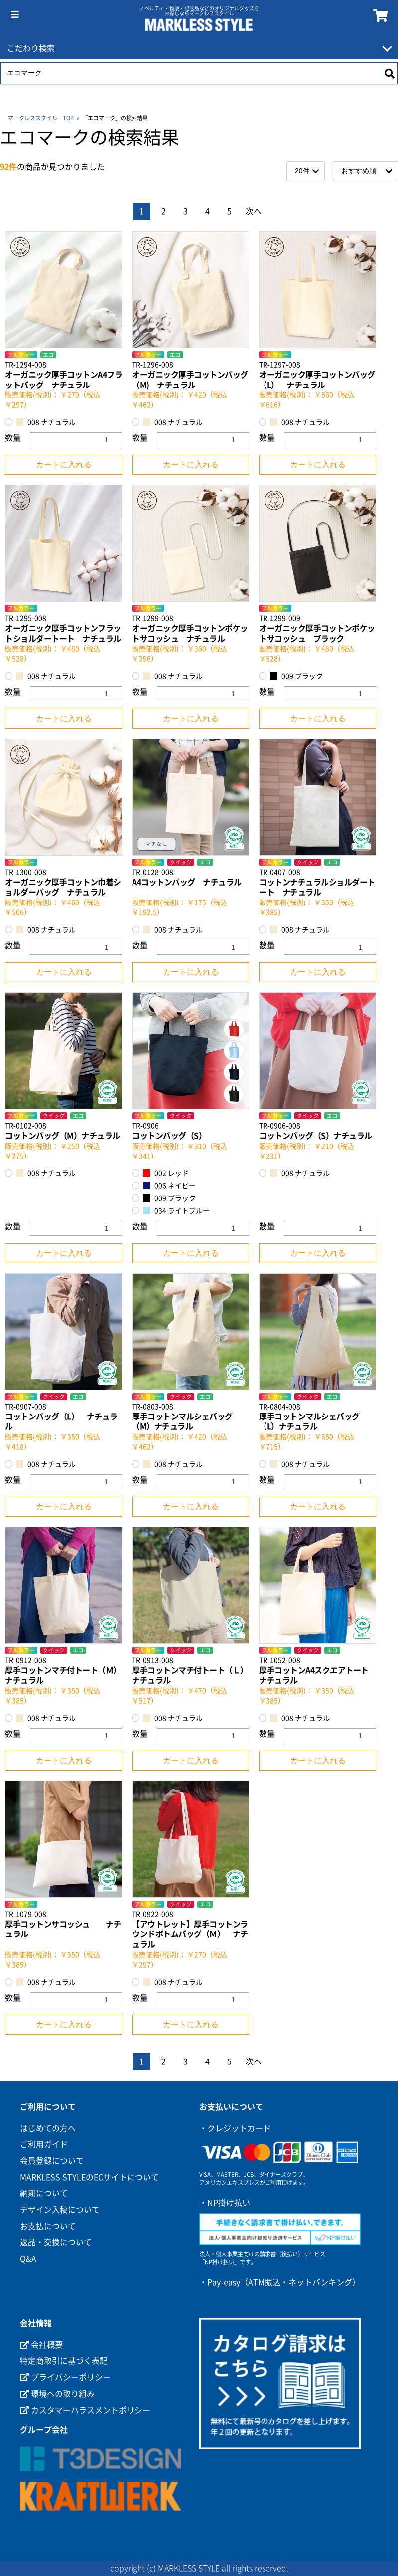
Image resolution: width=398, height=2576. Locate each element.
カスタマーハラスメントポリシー (85, 2410)
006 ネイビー (169, 1185)
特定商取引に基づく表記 (64, 2361)
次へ (254, 211)
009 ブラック (296, 676)
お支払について (48, 2226)
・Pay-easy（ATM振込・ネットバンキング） (279, 2282)
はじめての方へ (48, 2128)
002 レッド (166, 1173)
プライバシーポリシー (65, 2377)
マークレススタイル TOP (41, 118)
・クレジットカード (235, 2128)
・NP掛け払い (224, 2203)
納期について (44, 2193)
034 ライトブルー (176, 1210)
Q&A (28, 2259)
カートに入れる (64, 464)
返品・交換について (56, 2242)
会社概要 (41, 2345)
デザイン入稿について (60, 2210)
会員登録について (52, 2161)
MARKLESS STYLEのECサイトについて (89, 2177)
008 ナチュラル (46, 422)
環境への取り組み (57, 2394)
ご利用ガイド (44, 2144)
